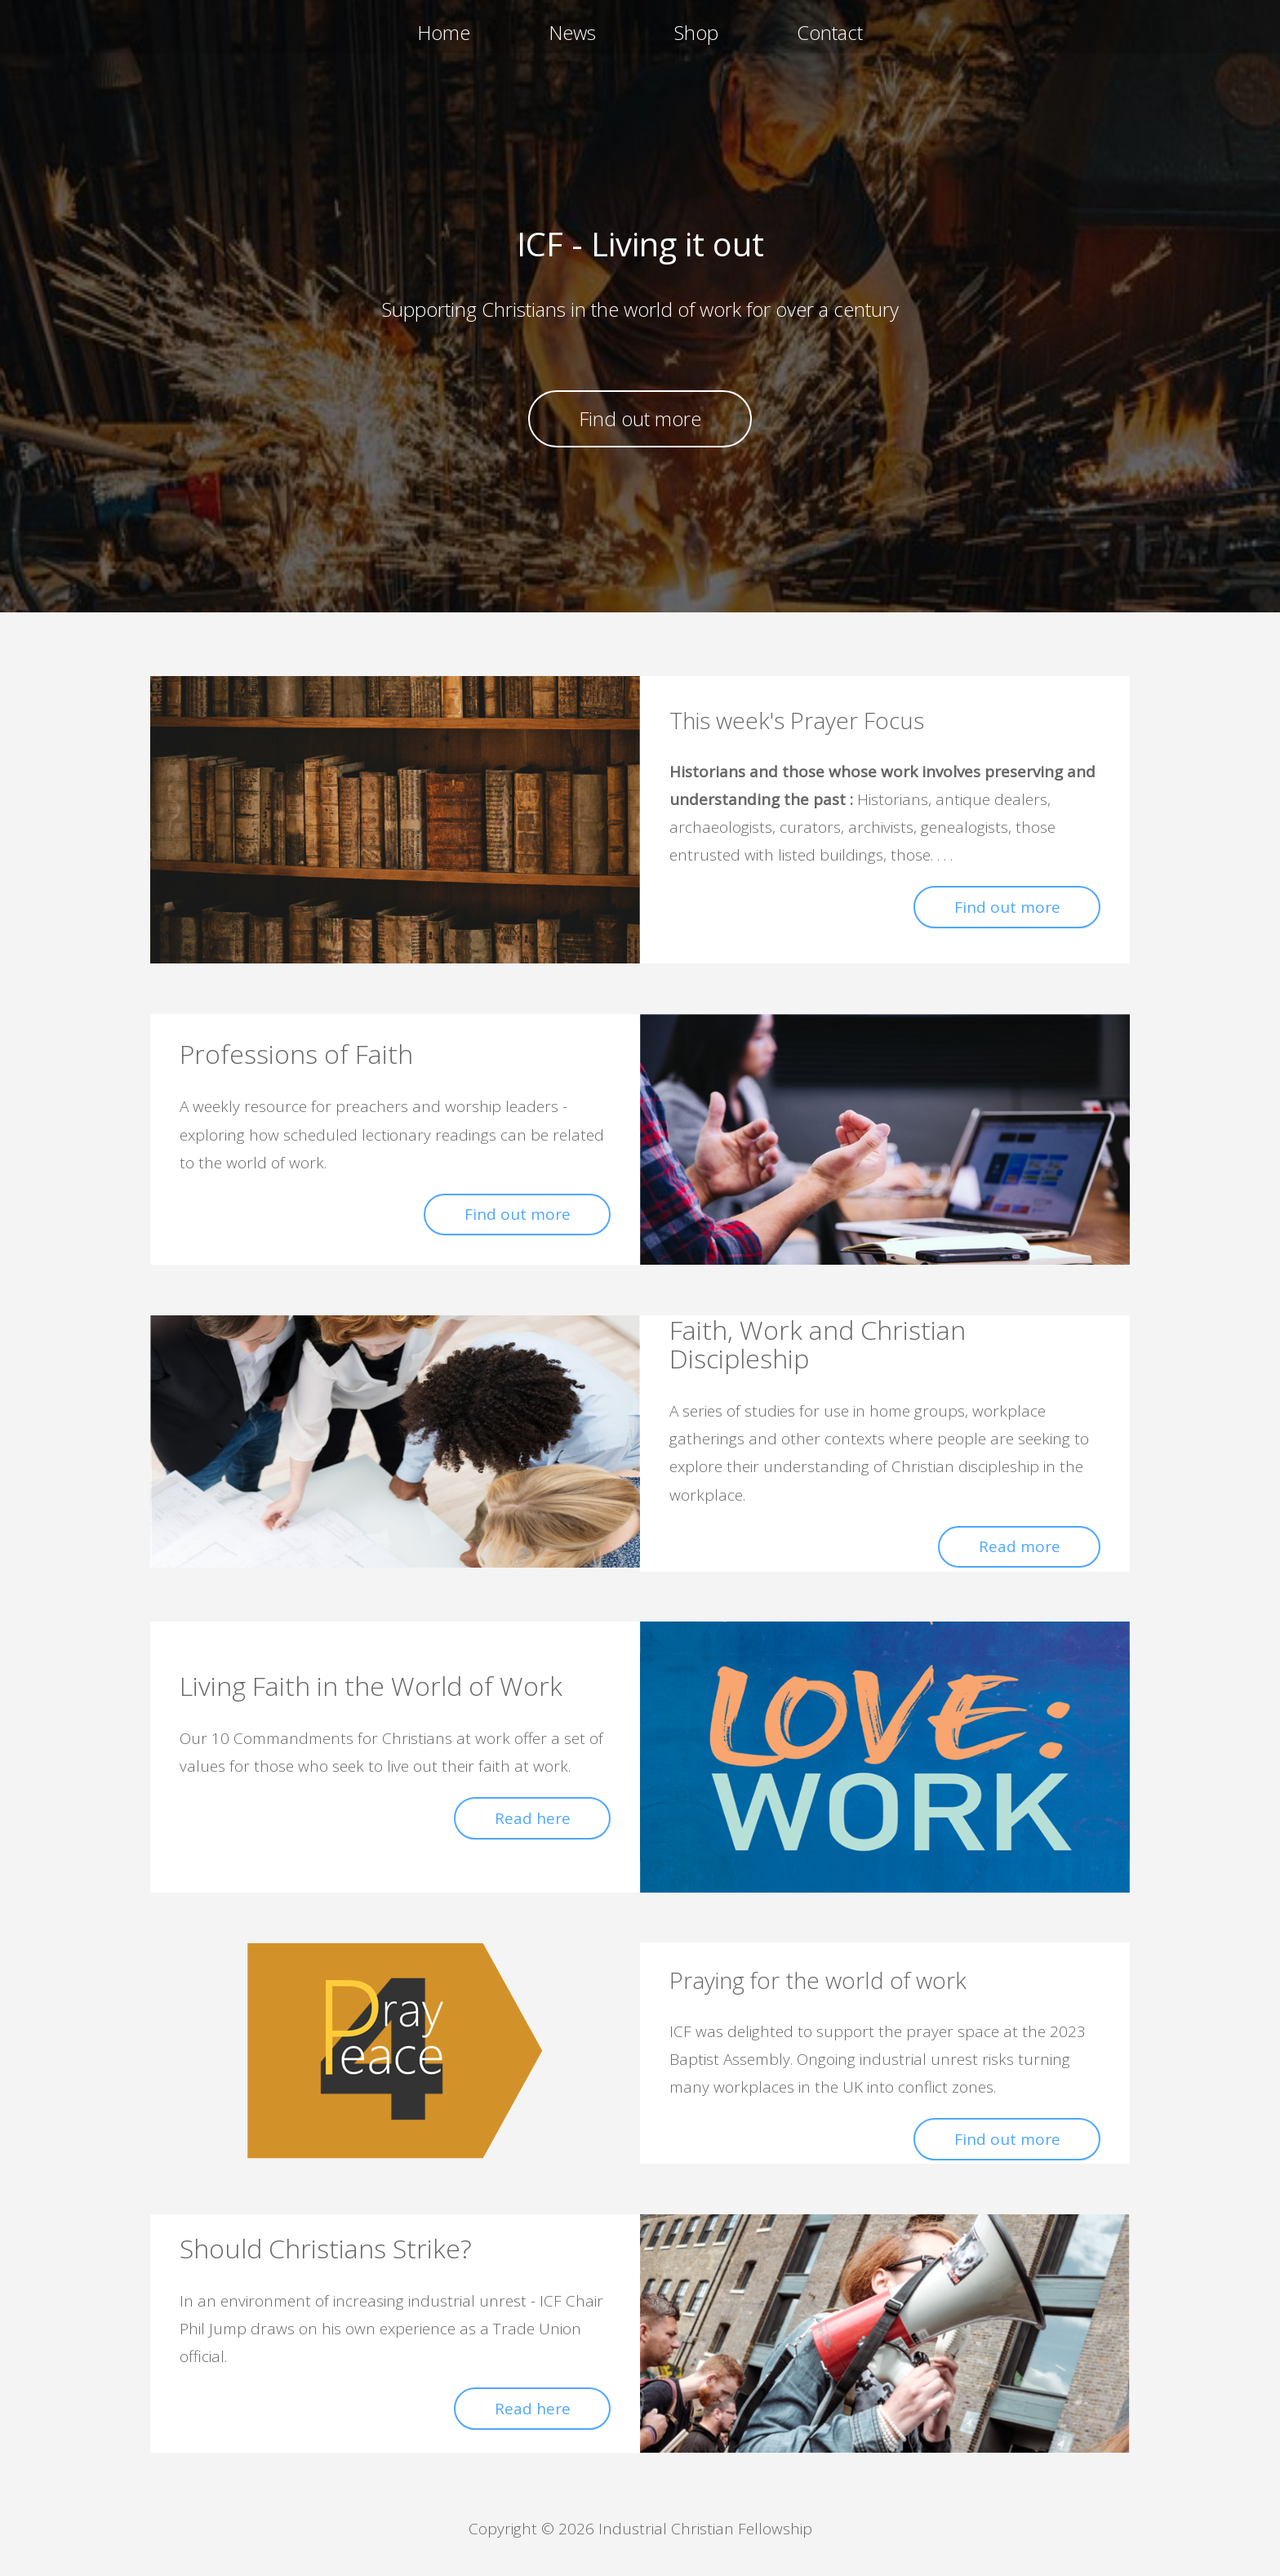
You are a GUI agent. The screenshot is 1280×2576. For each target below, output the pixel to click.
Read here (533, 1818)
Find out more (640, 418)
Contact (830, 32)
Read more (1019, 1546)
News (572, 32)
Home (443, 32)
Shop (696, 32)
